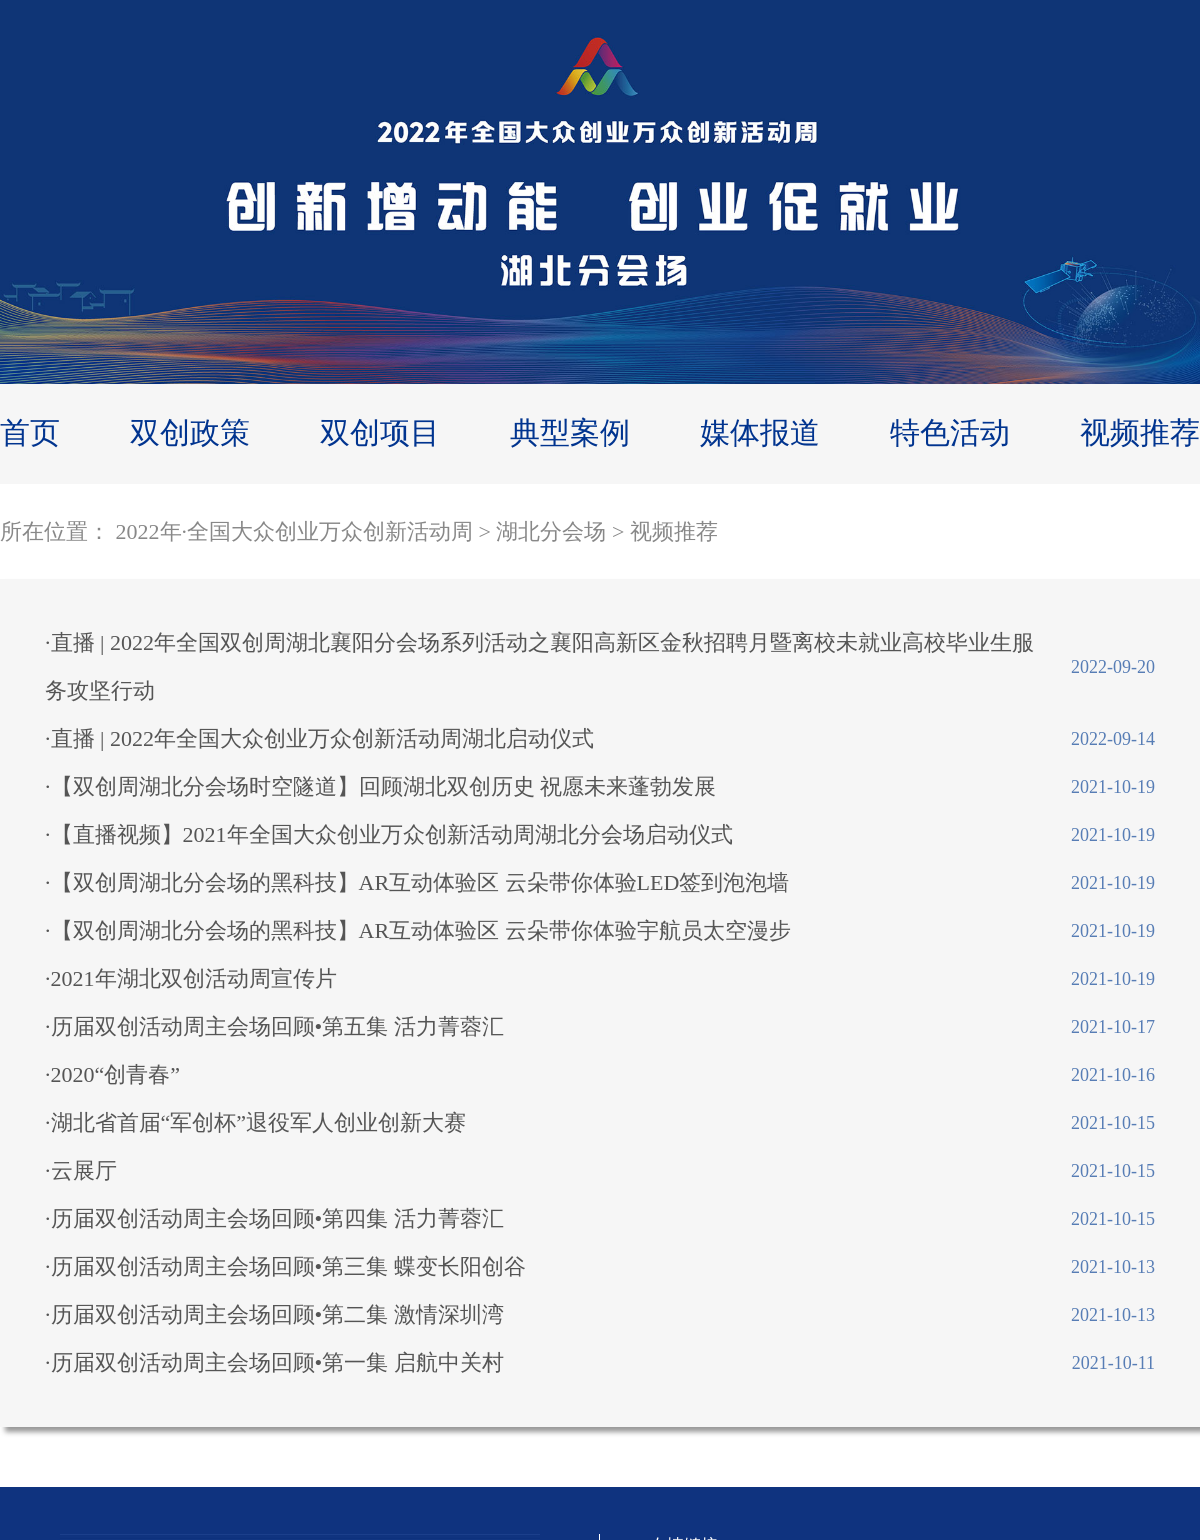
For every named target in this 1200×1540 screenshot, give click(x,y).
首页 (30, 432)
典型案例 (570, 432)
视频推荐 (1140, 432)
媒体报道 (760, 432)
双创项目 (380, 432)
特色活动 (950, 432)
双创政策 (190, 432)
